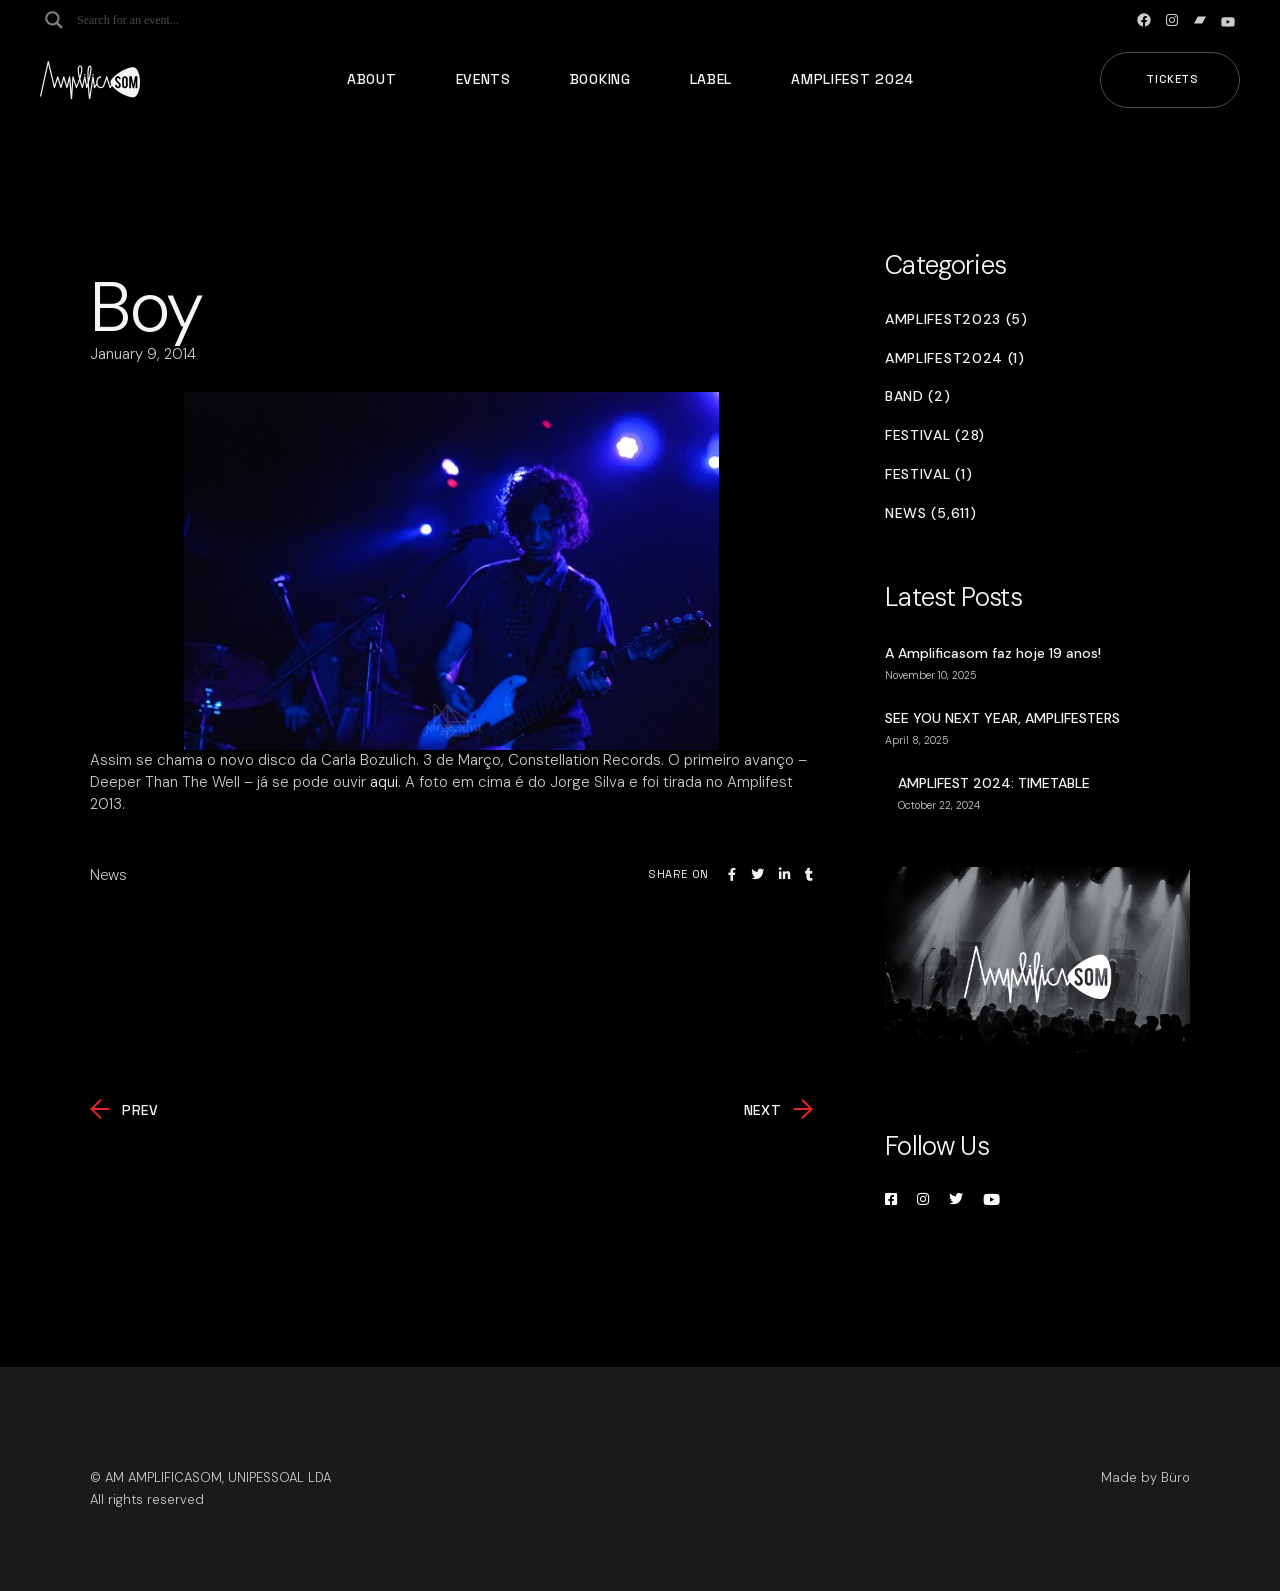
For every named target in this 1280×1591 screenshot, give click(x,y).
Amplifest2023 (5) (956, 319)
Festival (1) (928, 474)
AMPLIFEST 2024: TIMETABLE (994, 783)
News (108, 875)
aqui (384, 782)
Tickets (1172, 79)
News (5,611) (930, 513)
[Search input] (156, 20)
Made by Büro (1145, 1477)
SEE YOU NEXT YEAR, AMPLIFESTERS (1002, 718)
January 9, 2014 (143, 354)
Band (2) (918, 396)
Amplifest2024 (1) (955, 358)
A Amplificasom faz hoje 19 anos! (993, 653)
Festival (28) (935, 435)
